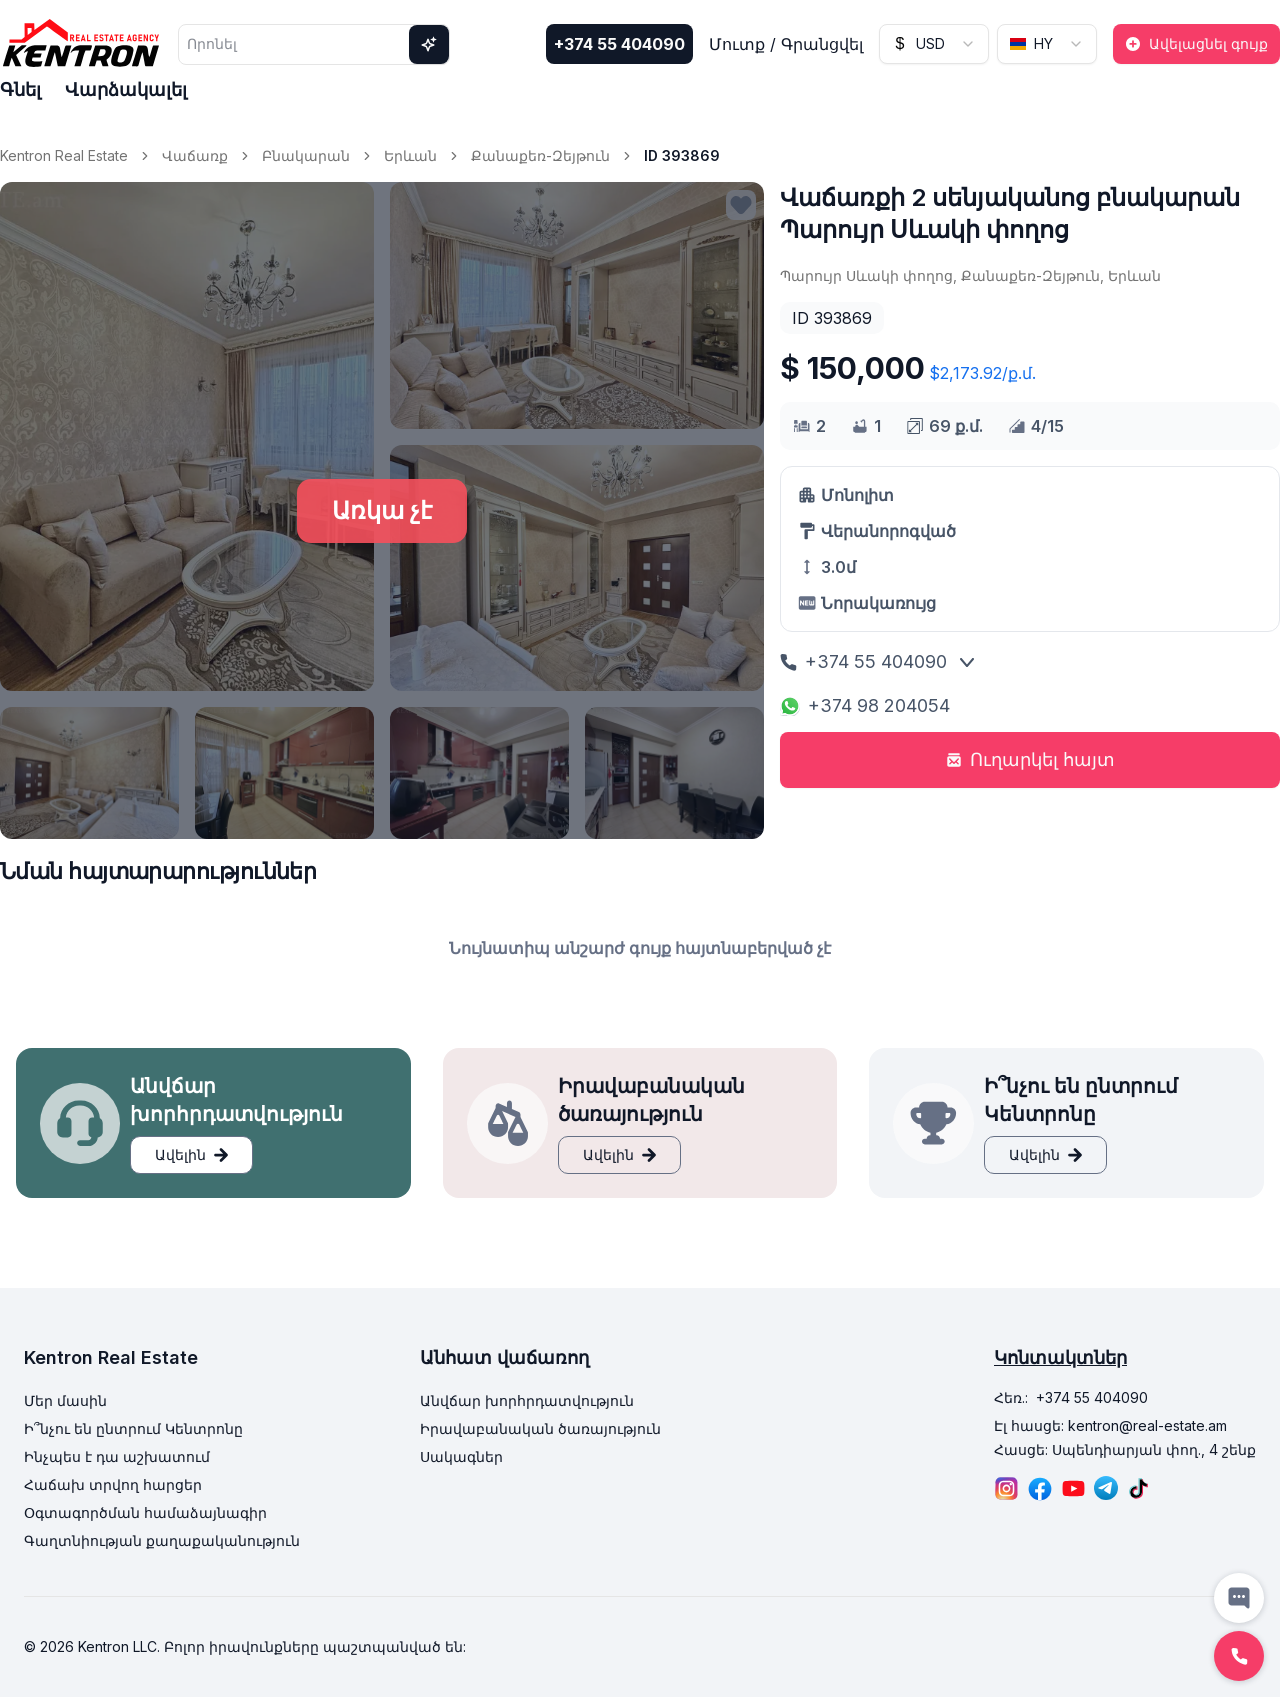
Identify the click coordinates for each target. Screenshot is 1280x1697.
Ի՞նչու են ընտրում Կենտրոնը (133, 1428)
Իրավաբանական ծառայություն (540, 1428)
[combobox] (934, 44)
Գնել (20, 89)
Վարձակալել (126, 89)
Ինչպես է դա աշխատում (117, 1456)
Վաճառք (195, 155)
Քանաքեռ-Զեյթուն (540, 155)
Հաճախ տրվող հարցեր (113, 1484)
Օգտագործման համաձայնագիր (145, 1512)
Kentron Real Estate (64, 155)
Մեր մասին (65, 1400)
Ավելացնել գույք (1196, 43)
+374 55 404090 (619, 44)
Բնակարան (306, 155)
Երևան (410, 155)
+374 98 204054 (865, 705)
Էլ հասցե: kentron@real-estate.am (1110, 1425)
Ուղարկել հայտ (1030, 759)
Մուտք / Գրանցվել (786, 44)
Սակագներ (461, 1456)
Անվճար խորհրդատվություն (527, 1400)
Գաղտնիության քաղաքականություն (162, 1540)
